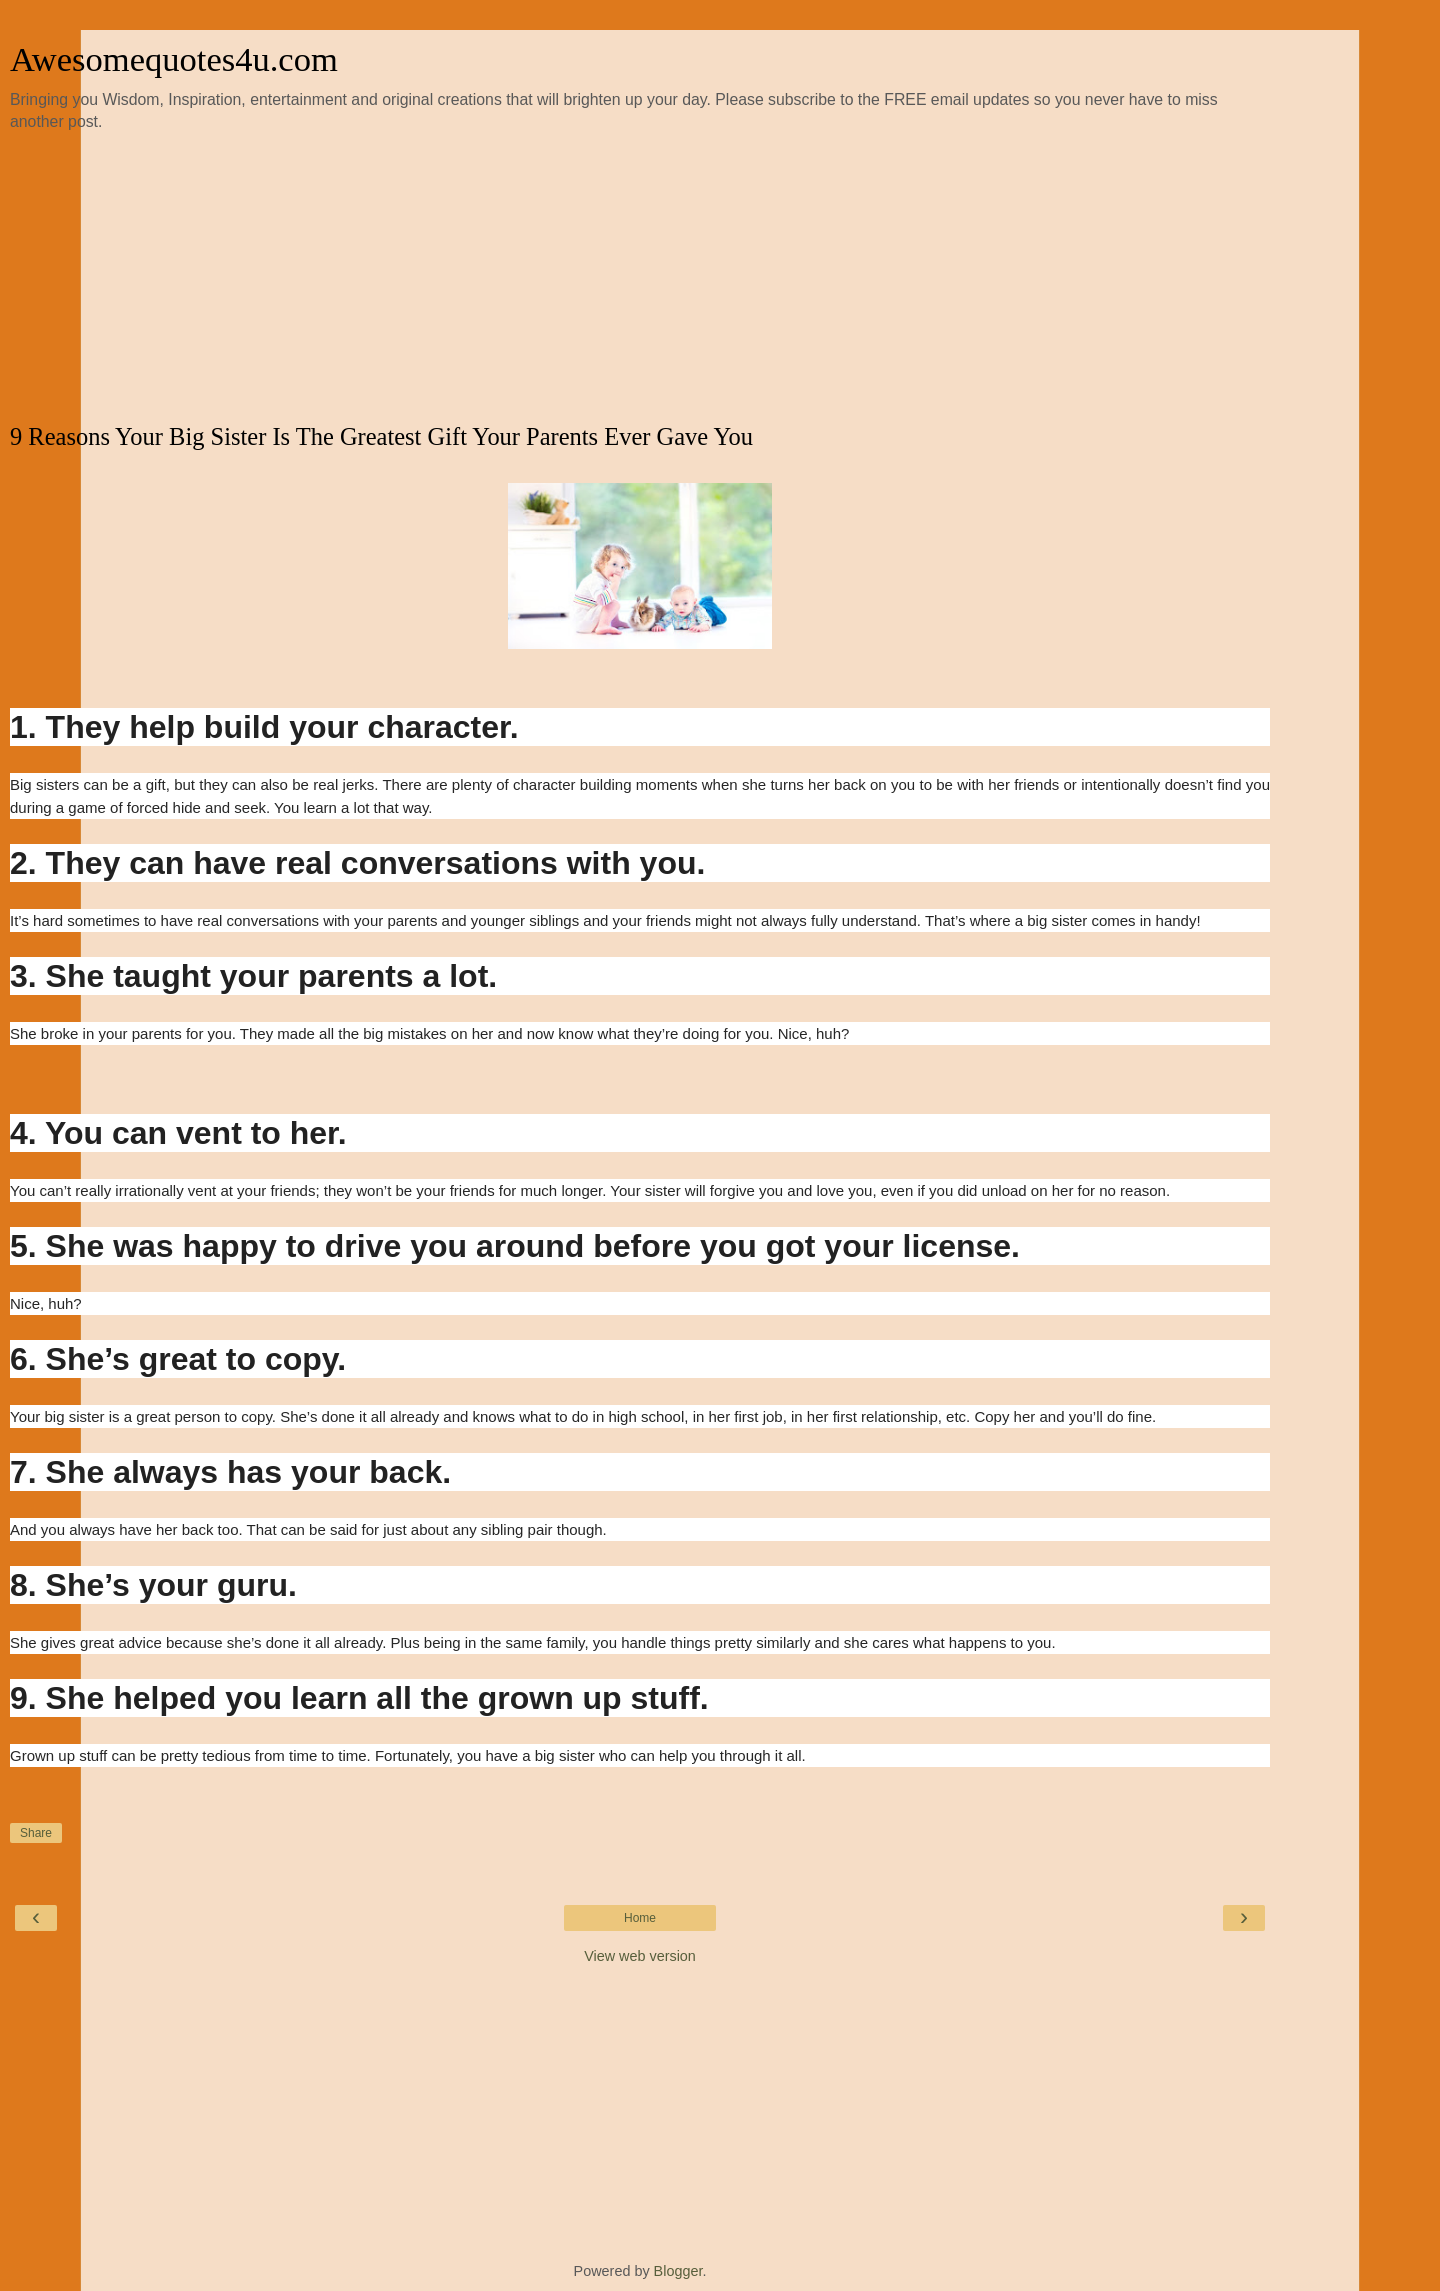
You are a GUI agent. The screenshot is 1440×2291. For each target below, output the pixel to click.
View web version (640, 1956)
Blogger (678, 2271)
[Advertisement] (640, 278)
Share (36, 1833)
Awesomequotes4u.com (174, 59)
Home (640, 1918)
